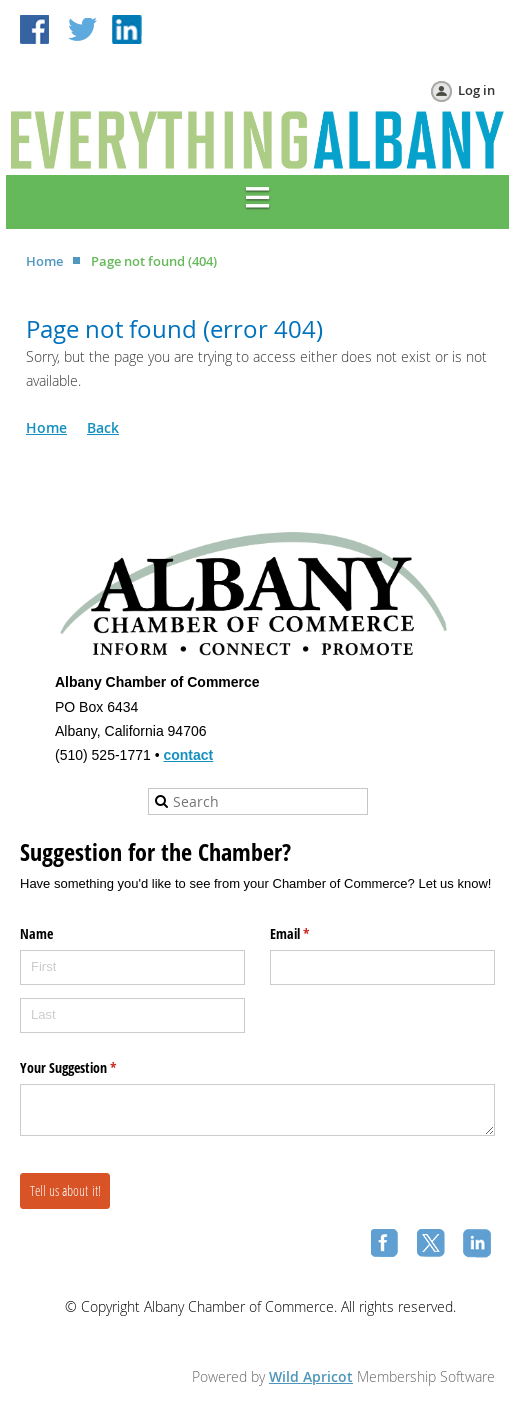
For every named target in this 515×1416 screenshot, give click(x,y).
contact (188, 755)
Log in (476, 90)
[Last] (132, 1015)
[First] (132, 967)
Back (103, 427)
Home (44, 261)
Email (313, 934)
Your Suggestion (91, 1068)
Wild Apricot (311, 1376)
